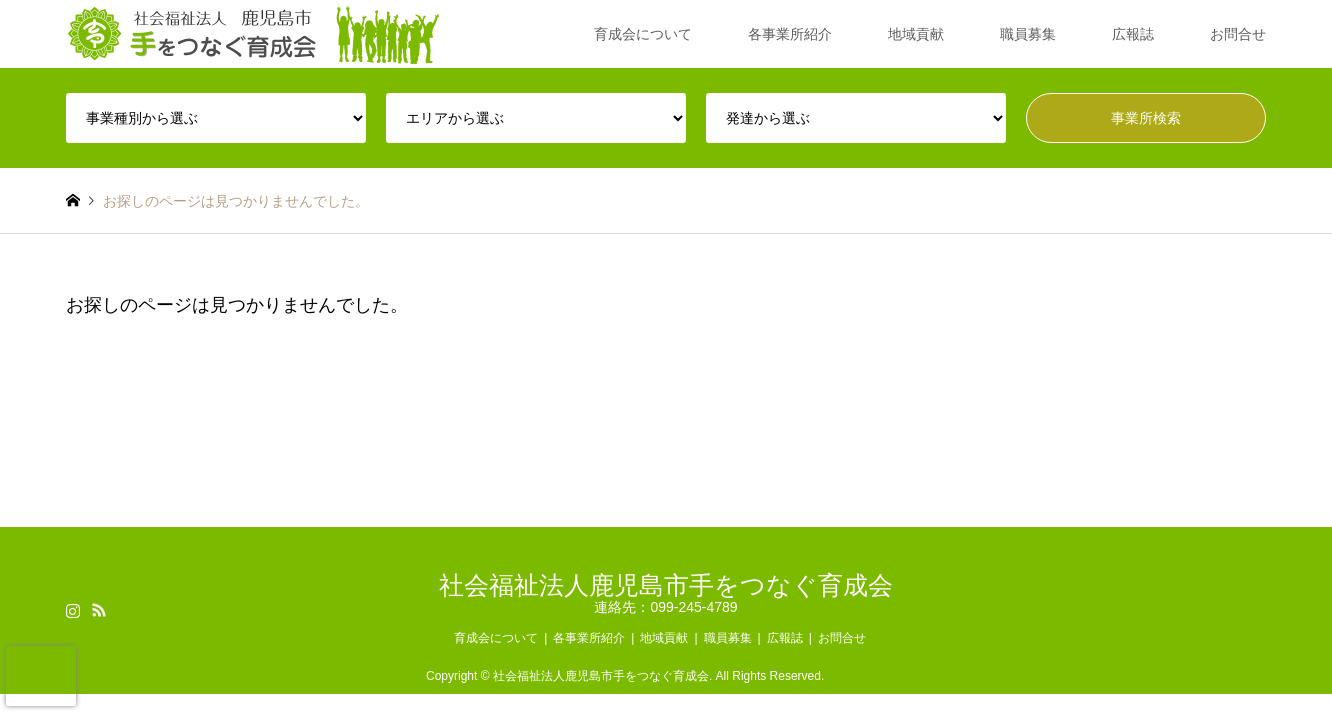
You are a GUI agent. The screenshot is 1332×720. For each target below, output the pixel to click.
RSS (99, 610)
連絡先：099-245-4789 (665, 607)
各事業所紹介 (790, 34)
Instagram (73, 610)
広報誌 (1133, 34)
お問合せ (1238, 34)
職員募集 (1028, 34)
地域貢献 (916, 34)
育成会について (643, 34)
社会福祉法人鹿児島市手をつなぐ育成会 (666, 585)
